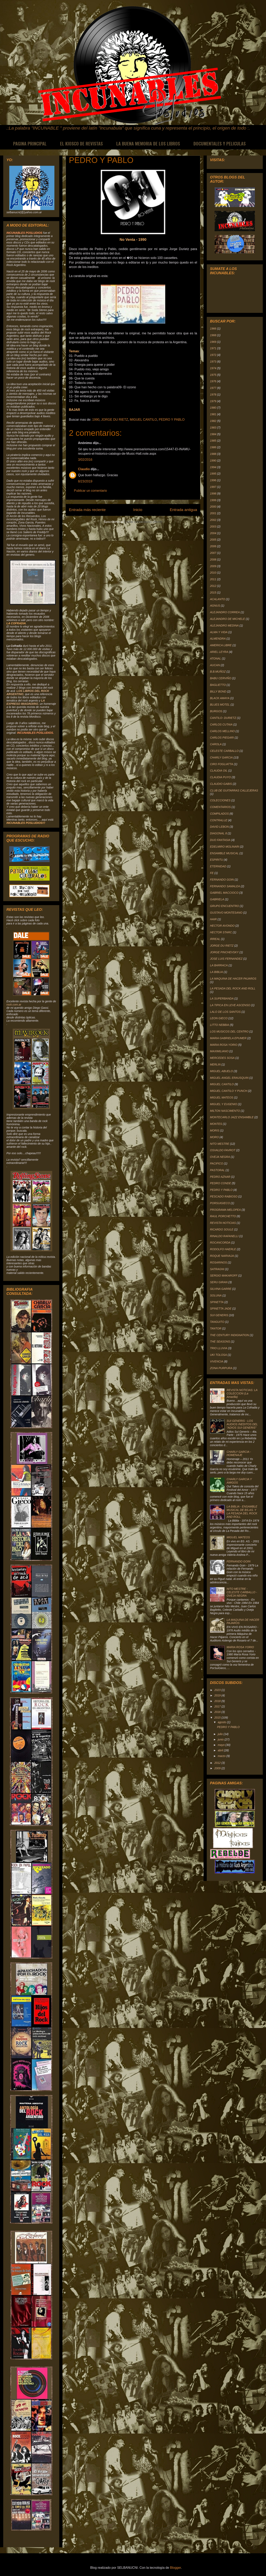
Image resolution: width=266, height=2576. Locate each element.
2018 (217, 1701)
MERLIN (215, 1064)
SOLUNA (216, 1295)
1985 (213, 440)
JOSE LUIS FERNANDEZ (226, 958)
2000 (213, 506)
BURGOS (216, 711)
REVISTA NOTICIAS (223, 1222)
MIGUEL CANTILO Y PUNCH (228, 1090)
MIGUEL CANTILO (143, 419)
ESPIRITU (216, 859)
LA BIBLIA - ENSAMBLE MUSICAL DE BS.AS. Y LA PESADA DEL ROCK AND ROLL (242, 1511)
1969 (213, 341)
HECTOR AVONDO (222, 925)
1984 (213, 434)
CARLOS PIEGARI (222, 737)
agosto (222, 1722)
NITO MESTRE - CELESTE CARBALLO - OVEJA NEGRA (242, 1592)
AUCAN (215, 665)
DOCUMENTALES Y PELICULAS (219, 143)
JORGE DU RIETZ (114, 419)
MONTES (216, 1123)
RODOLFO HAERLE (223, 1249)
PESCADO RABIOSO (223, 1196)
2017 (217, 1706)
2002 (213, 519)
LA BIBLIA (216, 972)
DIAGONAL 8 (218, 833)
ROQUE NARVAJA (222, 1255)
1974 (213, 368)
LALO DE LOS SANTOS (225, 1011)
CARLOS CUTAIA (221, 724)
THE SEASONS (220, 1341)
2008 (213, 559)
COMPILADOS (219, 813)
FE (212, 873)
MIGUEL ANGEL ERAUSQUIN (229, 1077)
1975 (213, 374)
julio (220, 1734)
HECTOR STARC (221, 932)
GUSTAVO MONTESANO (226, 912)
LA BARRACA (219, 965)
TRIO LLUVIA (218, 1348)
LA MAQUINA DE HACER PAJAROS (233, 978)
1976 (213, 381)
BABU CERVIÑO (220, 678)
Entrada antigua (183, 510)
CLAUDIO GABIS (221, 783)
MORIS (214, 1130)
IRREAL (215, 939)
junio (221, 1739)
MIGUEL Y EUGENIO (223, 1104)
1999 (213, 500)
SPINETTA (216, 1302)
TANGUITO (217, 1321)
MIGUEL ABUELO (221, 1071)
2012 (213, 585)
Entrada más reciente (87, 510)
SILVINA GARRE (220, 1288)
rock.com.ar (13, 1004)
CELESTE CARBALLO (224, 750)
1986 (213, 447)
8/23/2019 (85, 481)
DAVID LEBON (219, 826)
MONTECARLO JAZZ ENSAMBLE (232, 1117)
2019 (217, 1695)
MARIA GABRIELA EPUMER (228, 1038)
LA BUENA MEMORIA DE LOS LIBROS (148, 143)
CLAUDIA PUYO (220, 777)
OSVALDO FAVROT (222, 1150)
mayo (221, 1745)
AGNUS (215, 605)
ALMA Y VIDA (219, 632)
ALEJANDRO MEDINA (224, 625)
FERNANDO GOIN (222, 879)
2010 (213, 572)
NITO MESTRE (219, 1143)
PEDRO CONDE (220, 1183)
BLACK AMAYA (219, 698)
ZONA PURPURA (221, 1368)
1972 (213, 355)
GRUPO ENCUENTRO (224, 906)
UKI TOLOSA (218, 1354)
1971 (213, 348)
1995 (213, 473)
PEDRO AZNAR (220, 1176)
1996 (213, 480)
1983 (213, 427)
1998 (213, 493)
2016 (217, 1712)
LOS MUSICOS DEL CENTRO (229, 1031)
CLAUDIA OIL (219, 770)
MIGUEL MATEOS (221, 1097)
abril (221, 1750)
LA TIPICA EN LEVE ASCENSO (230, 1005)
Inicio (137, 510)
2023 (217, 1690)
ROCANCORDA (220, 1242)
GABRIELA (217, 899)
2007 (213, 552)
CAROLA (216, 744)
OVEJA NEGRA (220, 1156)
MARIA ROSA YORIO (223, 1044)
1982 (213, 420)
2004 (213, 533)
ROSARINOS (218, 1262)
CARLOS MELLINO (222, 731)
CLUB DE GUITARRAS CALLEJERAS (234, 790)
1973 (213, 361)
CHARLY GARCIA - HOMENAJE (239, 1453)
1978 (213, 394)
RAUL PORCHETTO (223, 1216)
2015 (213, 592)
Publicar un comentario (90, 490)
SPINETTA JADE (221, 1308)
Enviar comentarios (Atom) (143, 521)
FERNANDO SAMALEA (225, 886)
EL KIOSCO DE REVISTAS (81, 143)
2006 (213, 546)
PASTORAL (217, 1170)
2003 (213, 526)
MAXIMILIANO (219, 1051)
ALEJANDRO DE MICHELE (227, 618)
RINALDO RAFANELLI (224, 1236)
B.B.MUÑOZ (218, 671)
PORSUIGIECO (220, 1203)
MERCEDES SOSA (222, 1057)
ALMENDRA (218, 638)
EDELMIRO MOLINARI (224, 846)
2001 (213, 513)
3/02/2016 (85, 459)
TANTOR (215, 1328)
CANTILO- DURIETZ (223, 717)
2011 (213, 579)
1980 (213, 407)
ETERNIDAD (218, 866)
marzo (222, 1756)
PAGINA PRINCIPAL (30, 143)
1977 (213, 387)
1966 (213, 328)
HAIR (213, 919)
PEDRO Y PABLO (172, 419)
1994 (213, 467)
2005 (213, 539)
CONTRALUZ (218, 820)
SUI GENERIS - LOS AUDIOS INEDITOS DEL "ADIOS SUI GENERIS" (242, 1424)
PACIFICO (216, 1163)
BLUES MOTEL (220, 704)
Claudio (84, 469)
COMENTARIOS (220, 807)
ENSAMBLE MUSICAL (224, 853)
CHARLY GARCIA (221, 757)
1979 (213, 401)
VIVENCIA (216, 1361)
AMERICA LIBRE (221, 645)
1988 (213, 453)
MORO (214, 1137)
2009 (213, 566)
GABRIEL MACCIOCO (224, 892)
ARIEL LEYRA (219, 651)
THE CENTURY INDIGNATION (229, 1335)
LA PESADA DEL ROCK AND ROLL (232, 988)
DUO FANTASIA (220, 840)
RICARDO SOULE (221, 1229)
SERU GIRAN (219, 1282)
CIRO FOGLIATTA (221, 764)
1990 (96, 419)
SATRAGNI (217, 1269)
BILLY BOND (218, 691)
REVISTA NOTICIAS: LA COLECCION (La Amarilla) (242, 1393)
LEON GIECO (219, 1018)
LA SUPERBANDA (222, 998)
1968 (213, 335)
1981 (213, 414)
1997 (213, 486)
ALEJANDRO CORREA (225, 612)
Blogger (175, 2567)
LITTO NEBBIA (219, 1024)
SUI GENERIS (219, 1315)
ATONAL (215, 658)
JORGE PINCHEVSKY (224, 952)
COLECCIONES (220, 800)
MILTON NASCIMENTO (225, 1110)
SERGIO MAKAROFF (223, 1275)
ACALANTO (217, 599)
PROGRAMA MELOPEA (225, 1209)
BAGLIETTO (218, 684)
